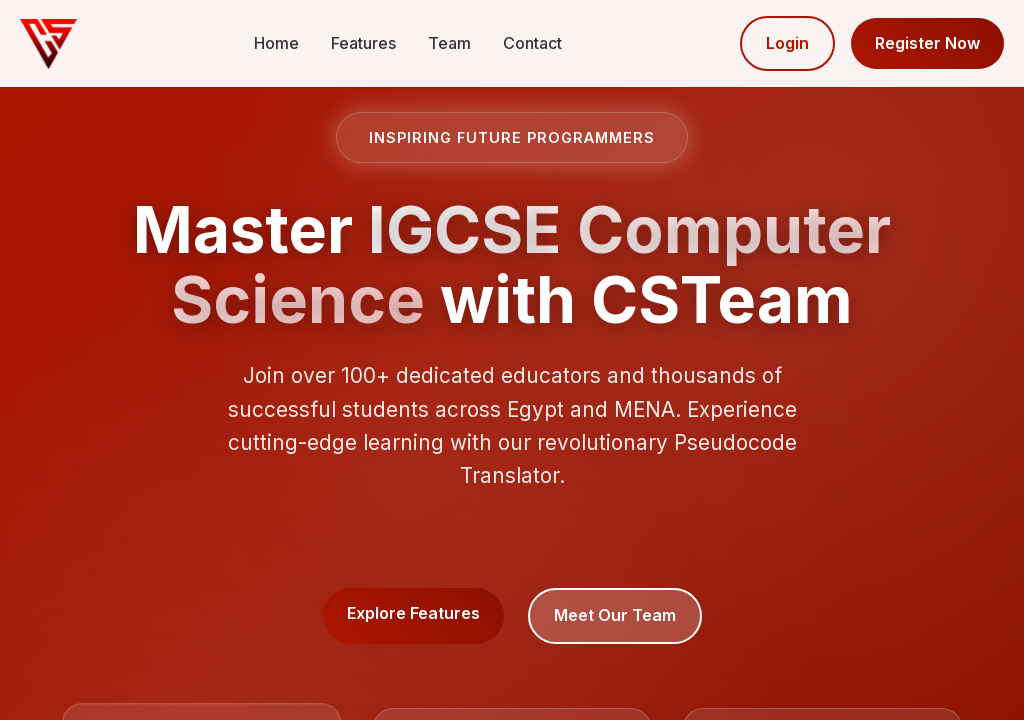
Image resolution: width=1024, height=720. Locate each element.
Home (276, 43)
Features (363, 43)
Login (787, 43)
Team (449, 43)
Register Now (927, 43)
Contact (532, 43)
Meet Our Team (615, 615)
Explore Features (413, 613)
